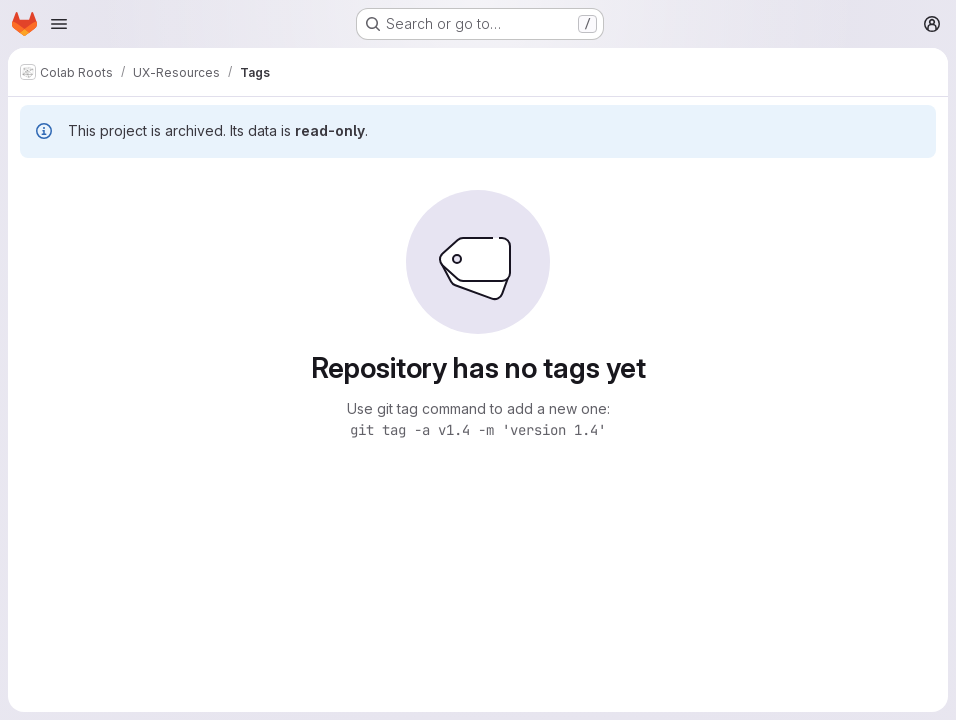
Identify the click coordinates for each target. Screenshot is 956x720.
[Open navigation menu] (59, 24)
